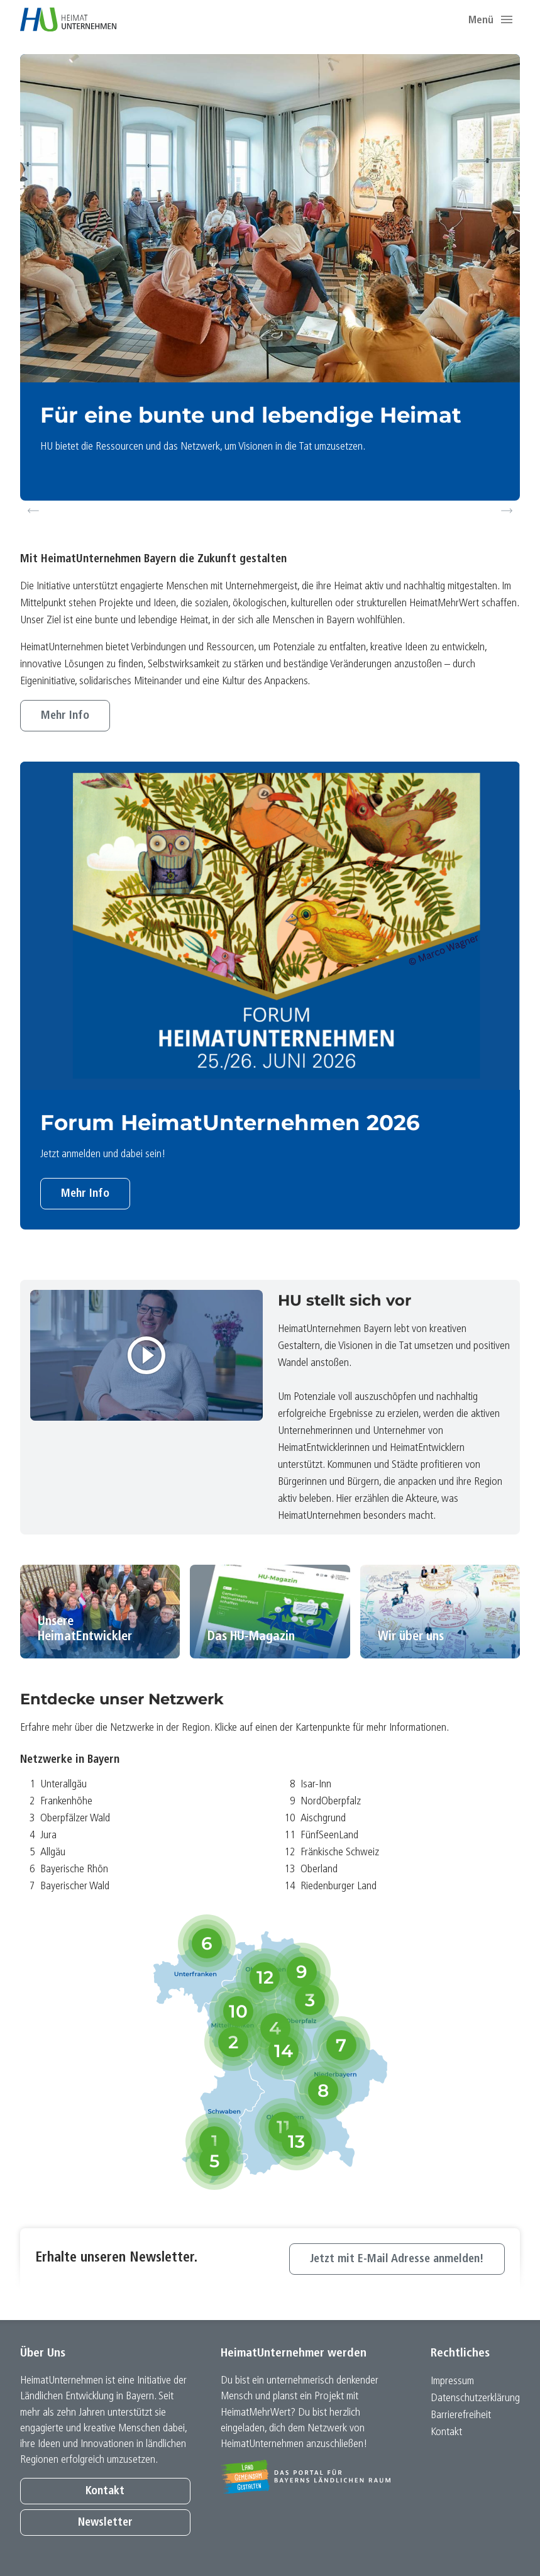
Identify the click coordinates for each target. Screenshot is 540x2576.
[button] (506, 19)
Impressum (452, 2381)
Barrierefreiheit (461, 2415)
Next (508, 511)
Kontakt (104, 2491)
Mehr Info (65, 716)
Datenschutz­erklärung (475, 2398)
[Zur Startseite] (68, 19)
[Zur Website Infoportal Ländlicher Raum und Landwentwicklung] (306, 2477)
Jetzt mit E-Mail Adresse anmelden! (397, 2259)
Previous (33, 511)
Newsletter (105, 2523)
